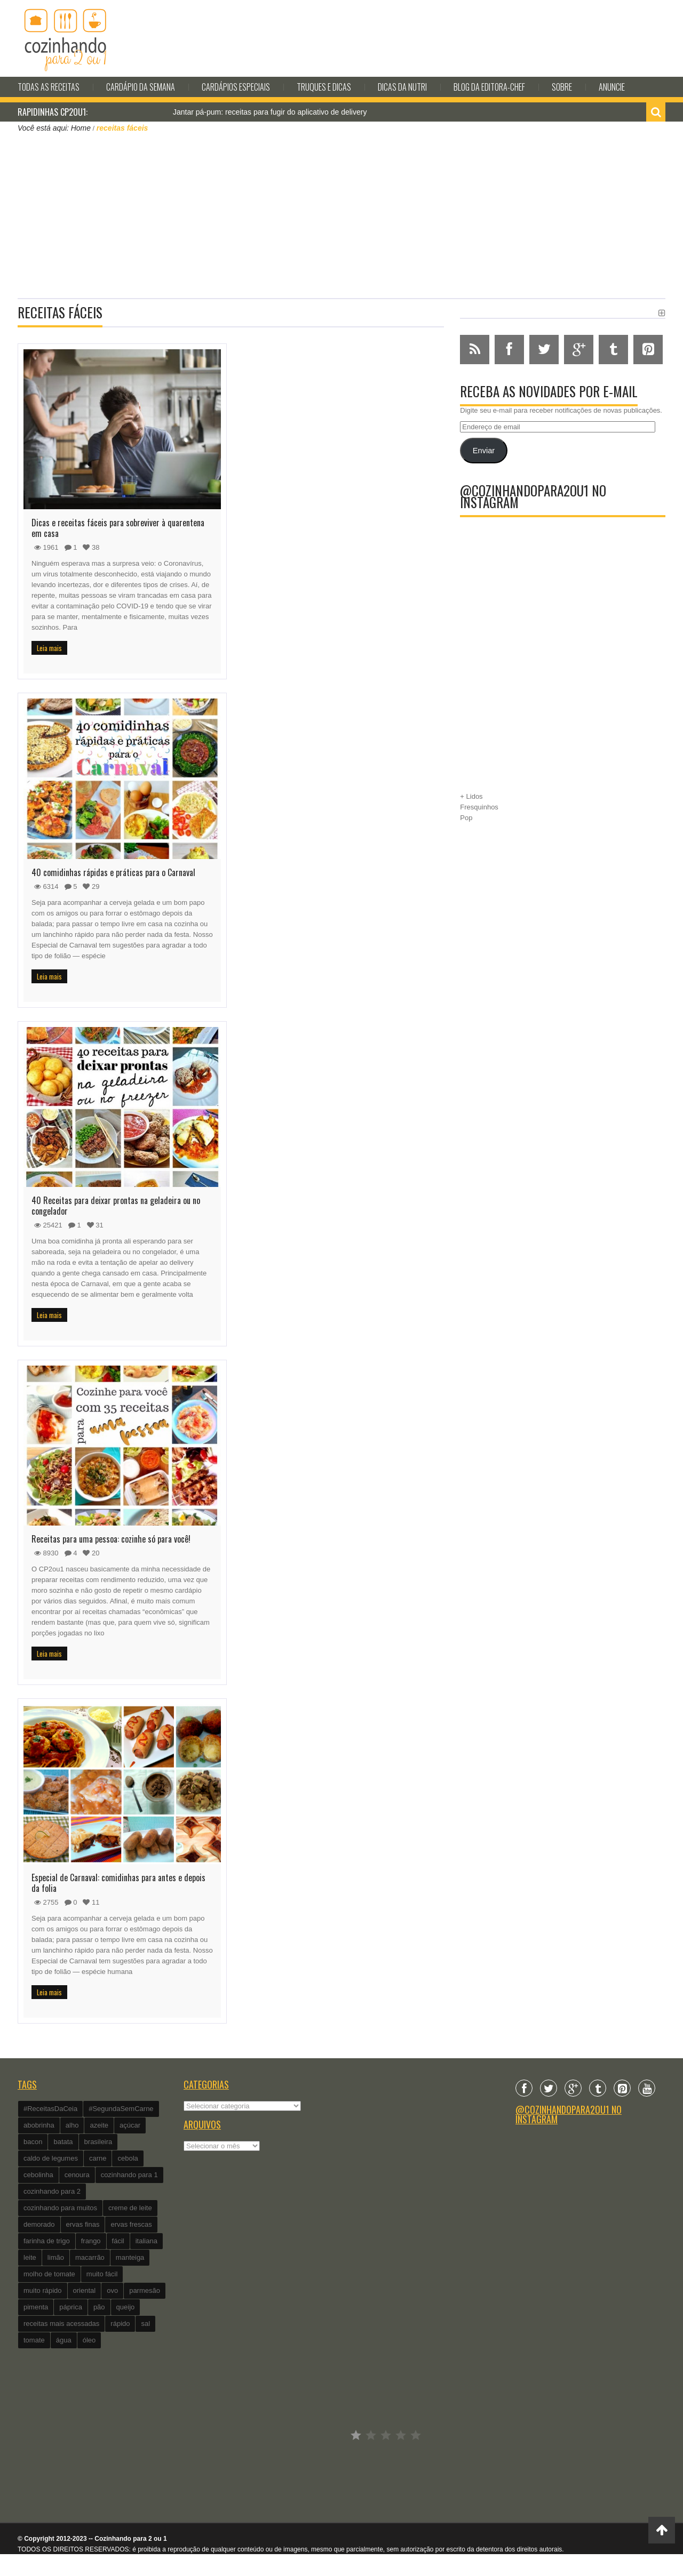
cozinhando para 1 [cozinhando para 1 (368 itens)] (129, 2175)
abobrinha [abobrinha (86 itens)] (38, 2125)
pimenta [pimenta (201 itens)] (35, 2307)
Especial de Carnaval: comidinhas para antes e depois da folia (118, 1883)
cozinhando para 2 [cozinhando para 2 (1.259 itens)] (52, 2191)
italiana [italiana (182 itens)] (146, 2241)
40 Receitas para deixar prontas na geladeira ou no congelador (115, 1205)
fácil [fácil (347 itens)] (118, 2241)
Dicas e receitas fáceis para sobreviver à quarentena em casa (117, 528)
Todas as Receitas (49, 87)
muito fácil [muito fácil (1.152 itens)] (102, 2274)
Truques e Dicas (324, 87)
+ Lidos (471, 796)
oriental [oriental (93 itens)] (84, 2290)
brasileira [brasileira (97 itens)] (98, 2142)
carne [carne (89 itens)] (98, 2158)
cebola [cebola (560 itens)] (127, 2158)
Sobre (562, 87)
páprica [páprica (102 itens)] (70, 2307)
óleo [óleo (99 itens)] (89, 2340)
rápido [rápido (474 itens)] (120, 2324)
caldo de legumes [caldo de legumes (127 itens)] (50, 2158)
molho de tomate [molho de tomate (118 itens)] (49, 2274)
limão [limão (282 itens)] (55, 2257)
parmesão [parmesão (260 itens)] (144, 2290)
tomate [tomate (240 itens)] (34, 2340)
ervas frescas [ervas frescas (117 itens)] (131, 2224)
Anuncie (612, 87)
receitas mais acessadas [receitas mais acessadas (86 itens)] (61, 2324)
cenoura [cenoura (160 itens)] (77, 2175)
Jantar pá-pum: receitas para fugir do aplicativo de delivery (270, 112)
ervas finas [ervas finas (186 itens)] (83, 2224)
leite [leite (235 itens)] (29, 2257)
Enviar (484, 450)
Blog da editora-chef (489, 87)
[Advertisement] (341, 214)
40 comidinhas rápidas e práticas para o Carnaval (113, 872)
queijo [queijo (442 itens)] (125, 2307)
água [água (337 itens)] (64, 2340)
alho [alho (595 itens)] (72, 2125)
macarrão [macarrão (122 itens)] (90, 2257)
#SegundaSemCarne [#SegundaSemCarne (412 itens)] (121, 2109)
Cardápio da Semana (140, 87)
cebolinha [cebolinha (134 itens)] (38, 2175)
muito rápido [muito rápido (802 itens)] (42, 2290)
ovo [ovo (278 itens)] (112, 2290)
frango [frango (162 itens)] (91, 2241)
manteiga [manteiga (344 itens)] (130, 2257)
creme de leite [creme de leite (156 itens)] (130, 2208)
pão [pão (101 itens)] (99, 2307)
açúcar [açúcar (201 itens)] (130, 2125)
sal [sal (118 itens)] (145, 2324)
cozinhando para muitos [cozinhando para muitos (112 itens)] (60, 2208)
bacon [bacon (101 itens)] (32, 2142)
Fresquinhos (479, 807)
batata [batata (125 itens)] (63, 2142)
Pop (466, 818)
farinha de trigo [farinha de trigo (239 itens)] (46, 2241)
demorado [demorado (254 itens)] (39, 2224)
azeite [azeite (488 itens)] (99, 2125)
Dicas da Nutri (402, 87)
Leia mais (49, 648)
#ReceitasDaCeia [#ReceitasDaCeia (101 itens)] (50, 2109)
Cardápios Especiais (236, 87)
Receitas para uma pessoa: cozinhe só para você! (110, 1538)
